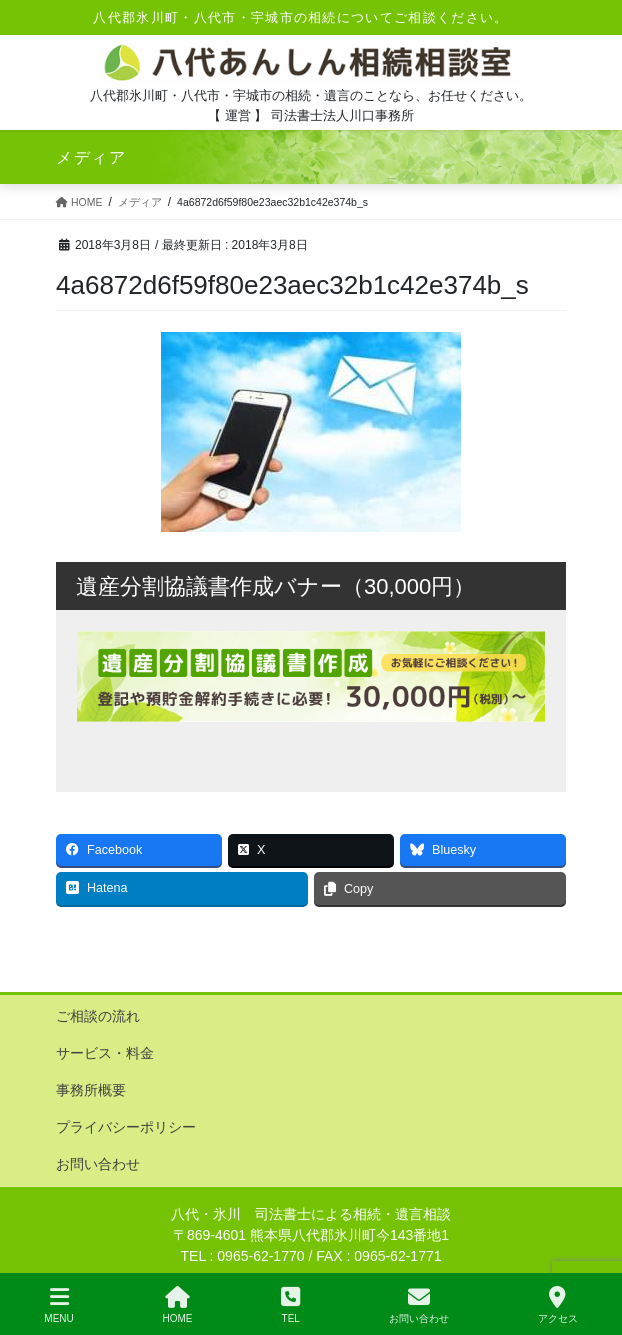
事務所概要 (91, 1090)
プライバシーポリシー (126, 1127)
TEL (290, 1305)
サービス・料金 (105, 1053)
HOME (178, 1305)
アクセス (558, 1305)
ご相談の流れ (98, 1016)
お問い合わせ (98, 1164)
